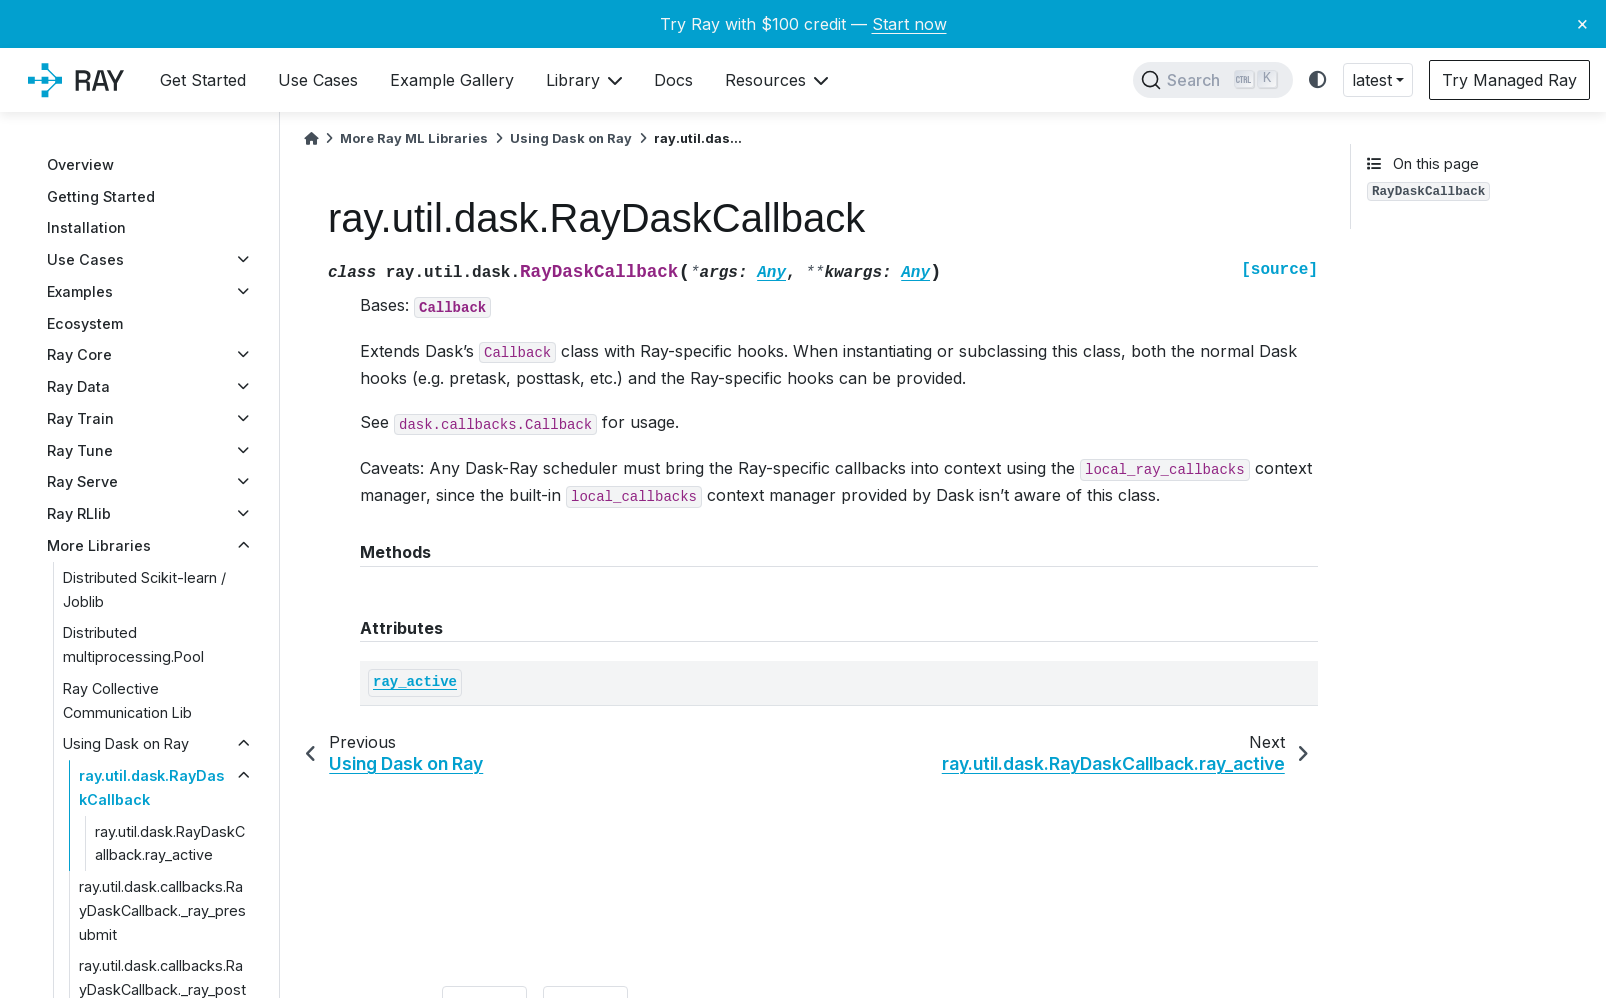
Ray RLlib (79, 513)
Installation (86, 227)
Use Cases (85, 259)
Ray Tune (80, 450)
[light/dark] (1318, 80)
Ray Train (80, 418)
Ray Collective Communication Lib (127, 700)
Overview (80, 164)
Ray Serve (82, 481)
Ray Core (79, 354)
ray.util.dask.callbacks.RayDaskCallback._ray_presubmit (162, 910)
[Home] (311, 138)
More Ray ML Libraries (414, 138)
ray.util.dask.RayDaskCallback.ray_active (170, 843)
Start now (909, 24)
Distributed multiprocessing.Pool (133, 644)
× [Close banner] (1582, 23)
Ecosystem (85, 323)
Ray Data (78, 386)
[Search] (1213, 80)
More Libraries (99, 545)
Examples (80, 291)
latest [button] (1372, 80)
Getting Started (101, 196)
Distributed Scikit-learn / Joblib (144, 589)
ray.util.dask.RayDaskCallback (151, 787)
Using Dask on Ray (126, 743)
